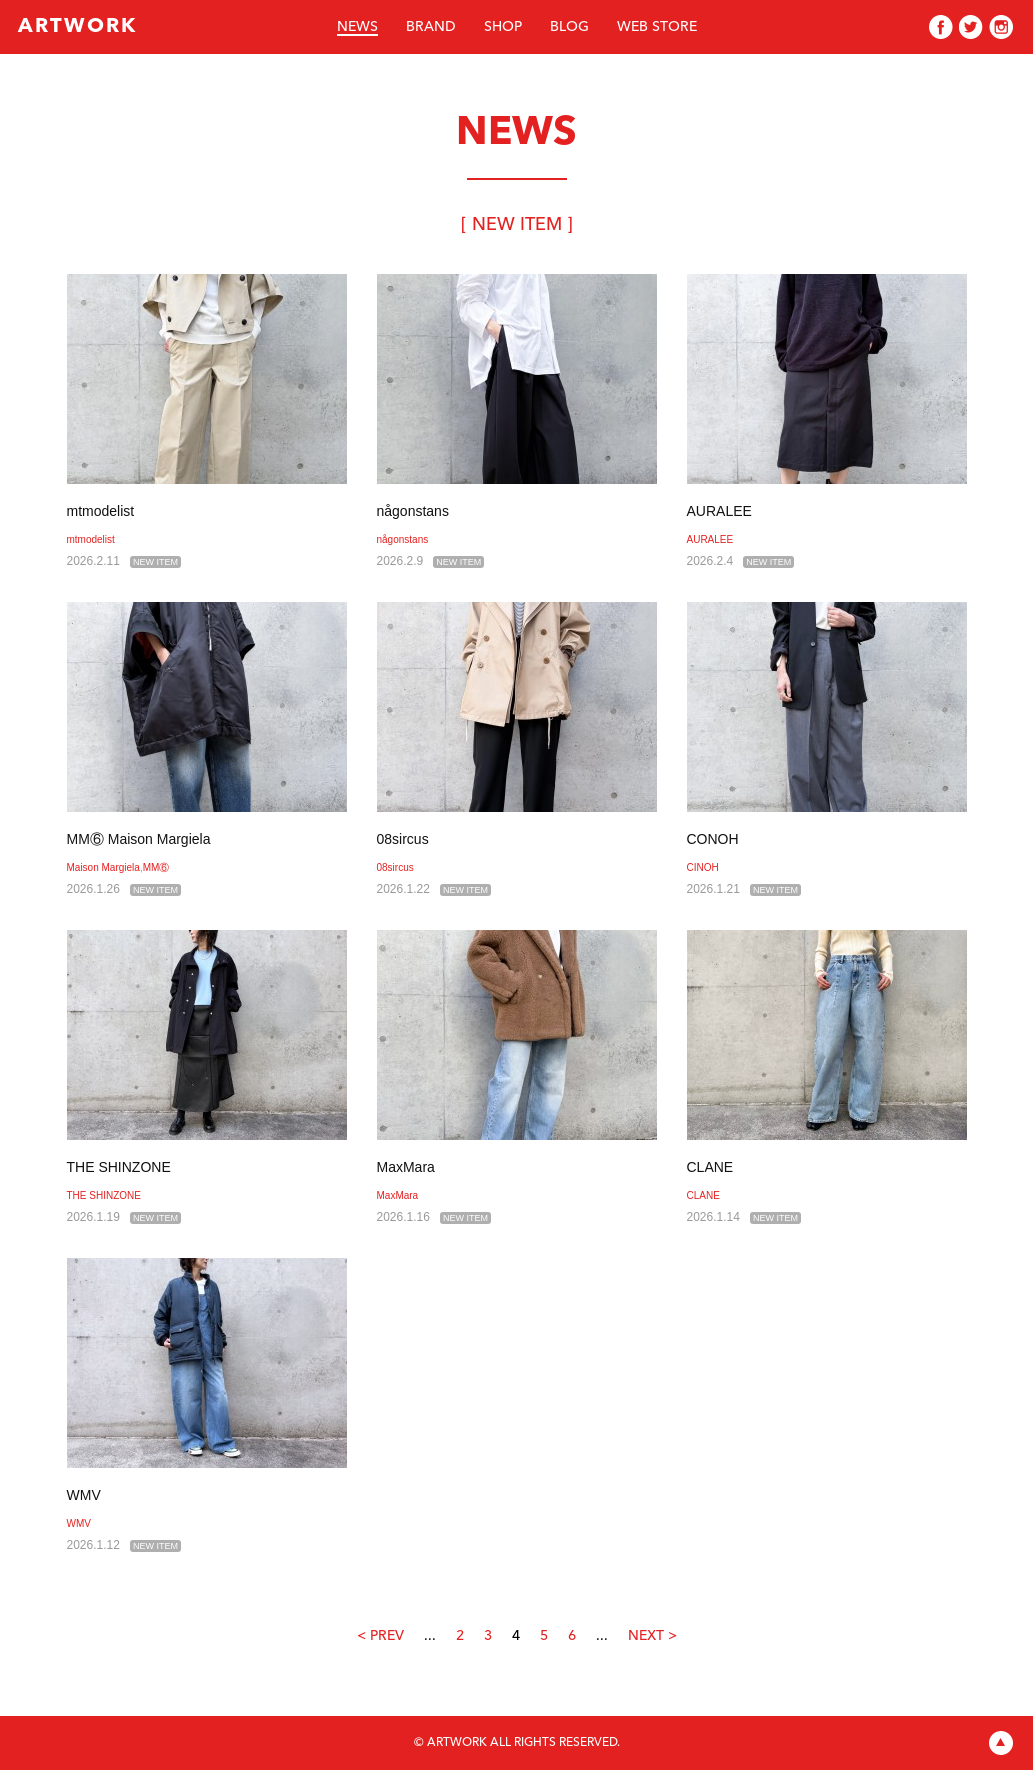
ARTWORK (77, 27)
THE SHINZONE (119, 1167)
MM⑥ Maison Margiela (139, 839)
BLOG (569, 27)
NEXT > (652, 1636)
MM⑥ (156, 867)
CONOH (713, 839)
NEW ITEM (155, 562)
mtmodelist (101, 511)
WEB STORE (657, 27)
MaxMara (406, 1167)
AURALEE (719, 511)
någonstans (413, 511)
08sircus (403, 839)
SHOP (503, 27)
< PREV (380, 1636)
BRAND (431, 27)
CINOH (703, 867)
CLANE (710, 1167)
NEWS (357, 27)
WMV (84, 1495)
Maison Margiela (103, 867)
